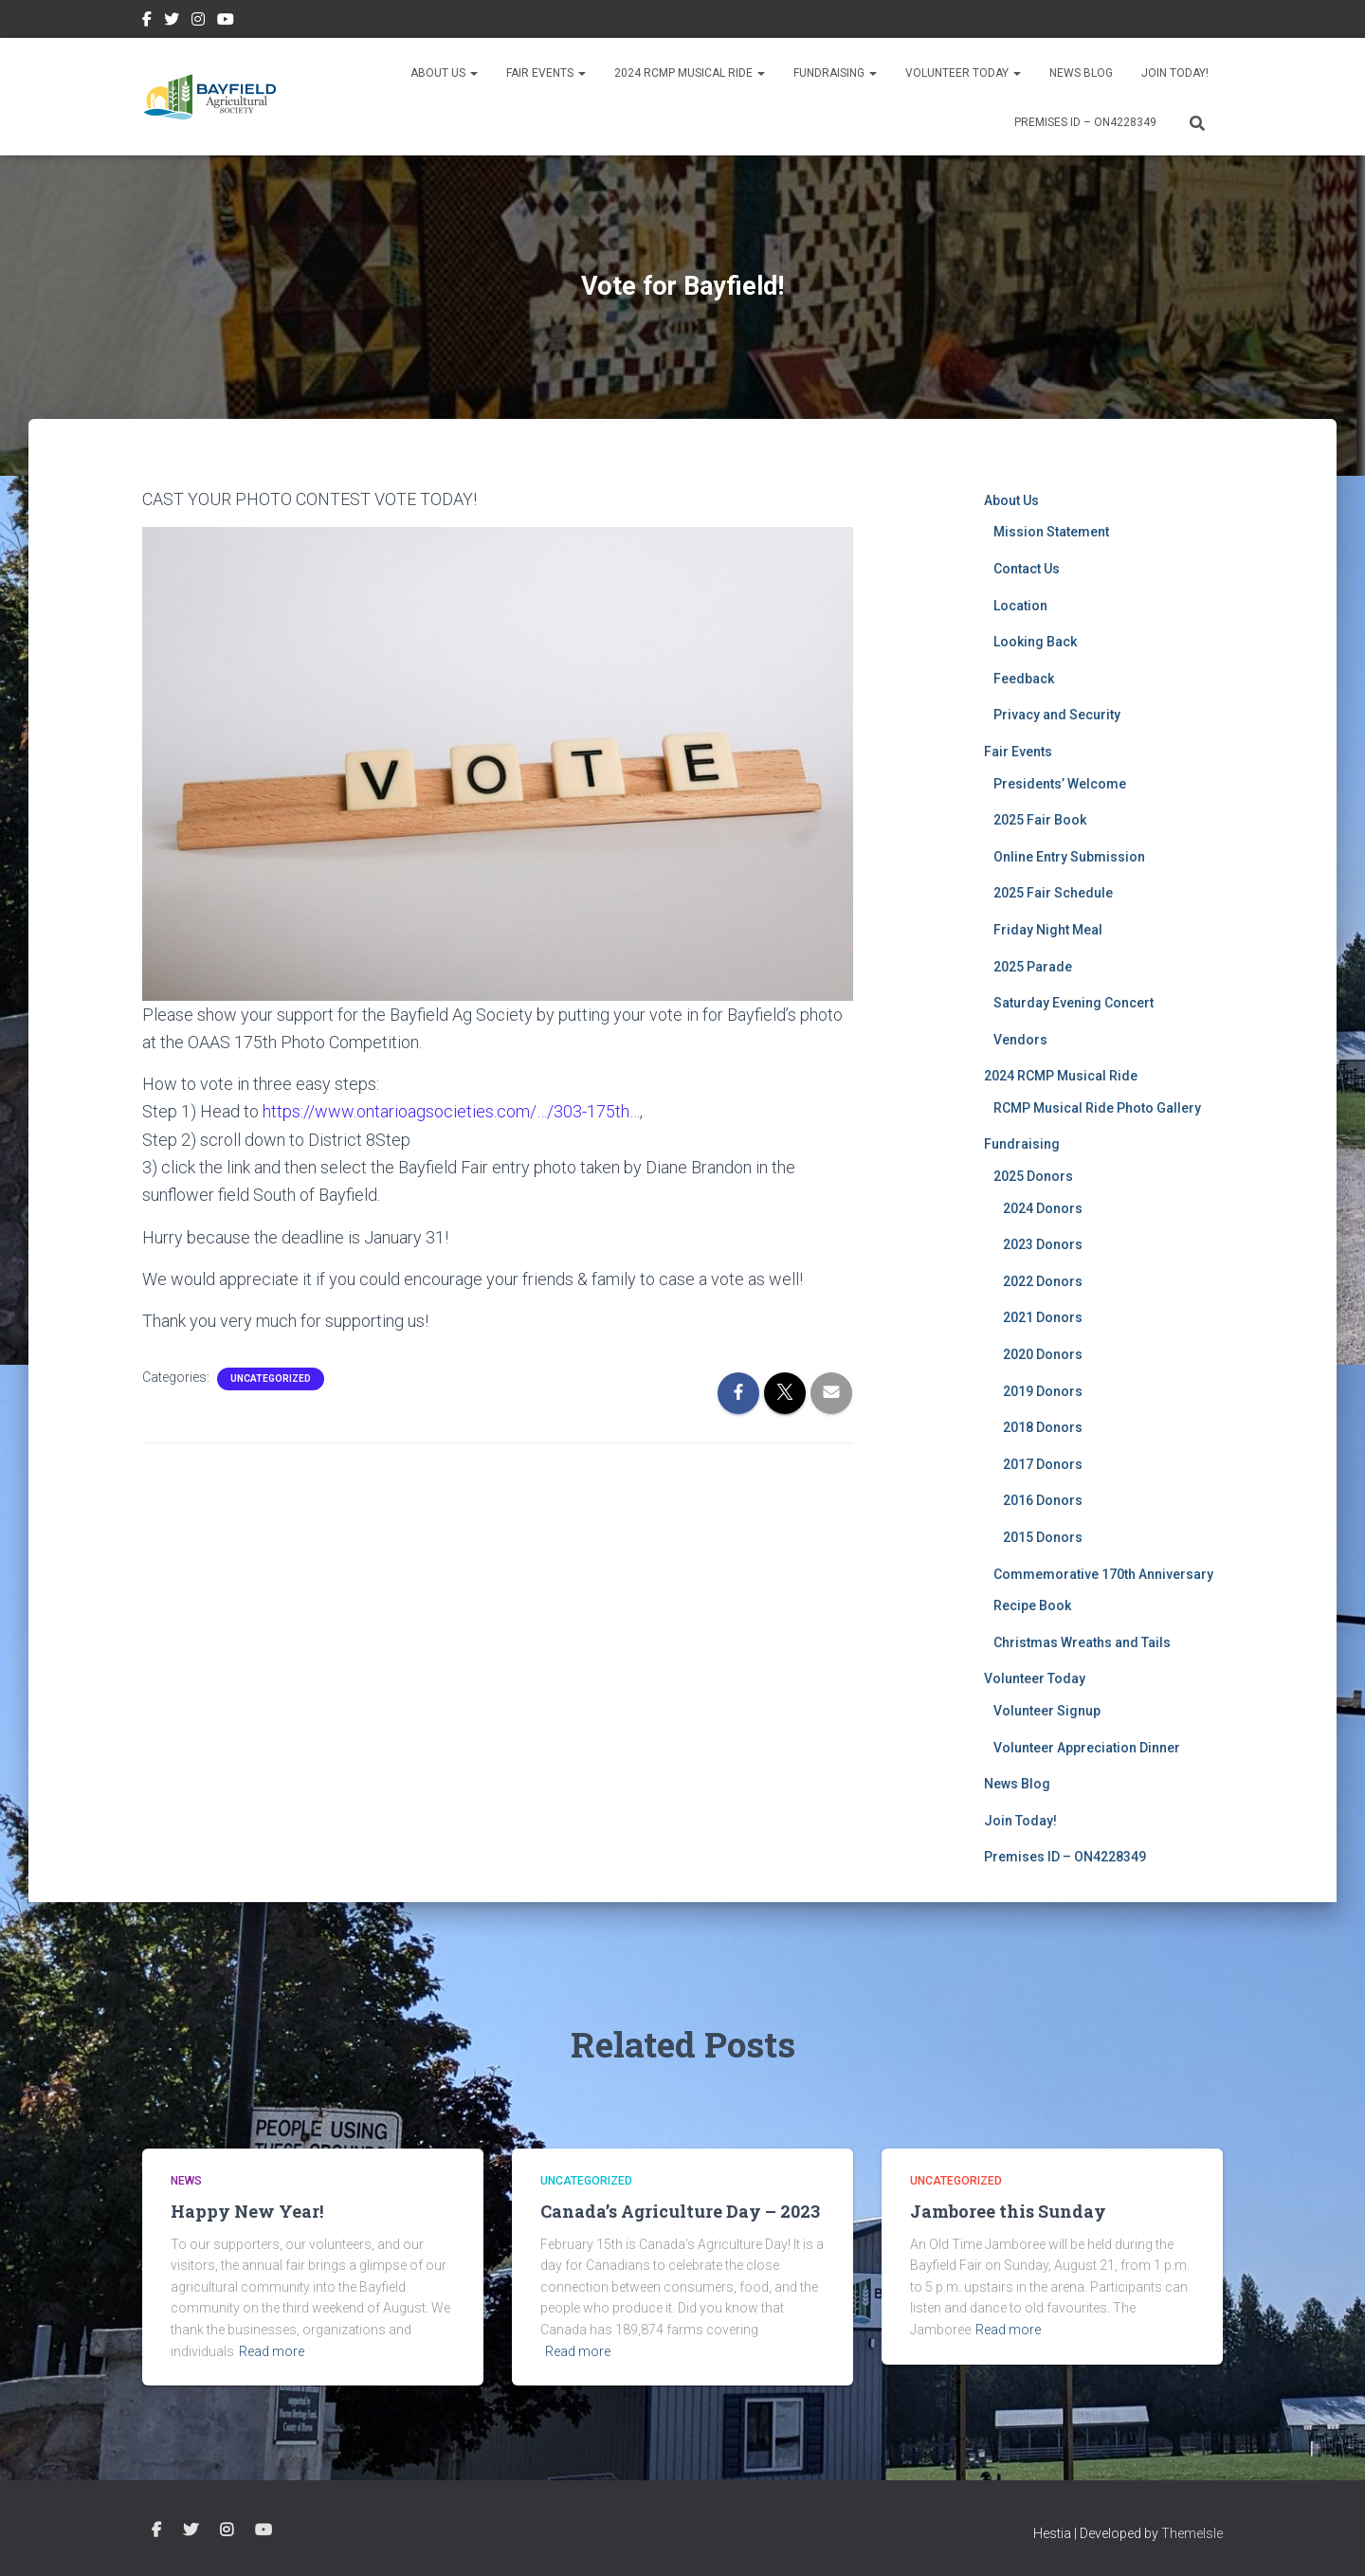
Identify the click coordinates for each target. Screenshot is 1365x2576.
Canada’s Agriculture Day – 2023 (680, 2211)
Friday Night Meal (1047, 929)
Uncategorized (270, 1377)
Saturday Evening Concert (1073, 1002)
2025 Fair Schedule (1053, 892)
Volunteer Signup (1047, 1710)
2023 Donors (1043, 1244)
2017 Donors (1043, 1464)
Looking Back (1035, 641)
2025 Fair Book (1039, 819)
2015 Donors (1043, 1537)
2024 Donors (1043, 1208)
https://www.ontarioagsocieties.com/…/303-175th (446, 1111)
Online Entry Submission (1069, 856)
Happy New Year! (247, 2211)
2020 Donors (1043, 1354)
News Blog (1081, 73)
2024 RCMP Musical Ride (689, 73)
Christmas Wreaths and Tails (1082, 1642)
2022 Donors (1043, 1281)
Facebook (147, 22)
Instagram (198, 22)
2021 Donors (1043, 1317)
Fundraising (835, 73)
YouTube (225, 22)
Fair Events (546, 73)
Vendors (1020, 1039)
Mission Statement (1051, 531)
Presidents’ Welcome (1059, 783)
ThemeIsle (1192, 2533)
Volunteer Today (963, 73)
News (186, 2180)
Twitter (171, 22)
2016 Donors (1043, 1500)
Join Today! (1175, 73)
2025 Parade (1032, 966)
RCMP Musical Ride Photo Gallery (1097, 1108)
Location (1020, 605)
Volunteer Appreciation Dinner (1086, 1747)
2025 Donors (1033, 1176)
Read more (271, 2351)
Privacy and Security (1056, 714)
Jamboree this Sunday (1008, 2211)
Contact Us (1026, 568)
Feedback (1023, 678)
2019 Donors (1043, 1391)
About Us (444, 73)
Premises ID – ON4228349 (1085, 122)
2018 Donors (1043, 1427)
